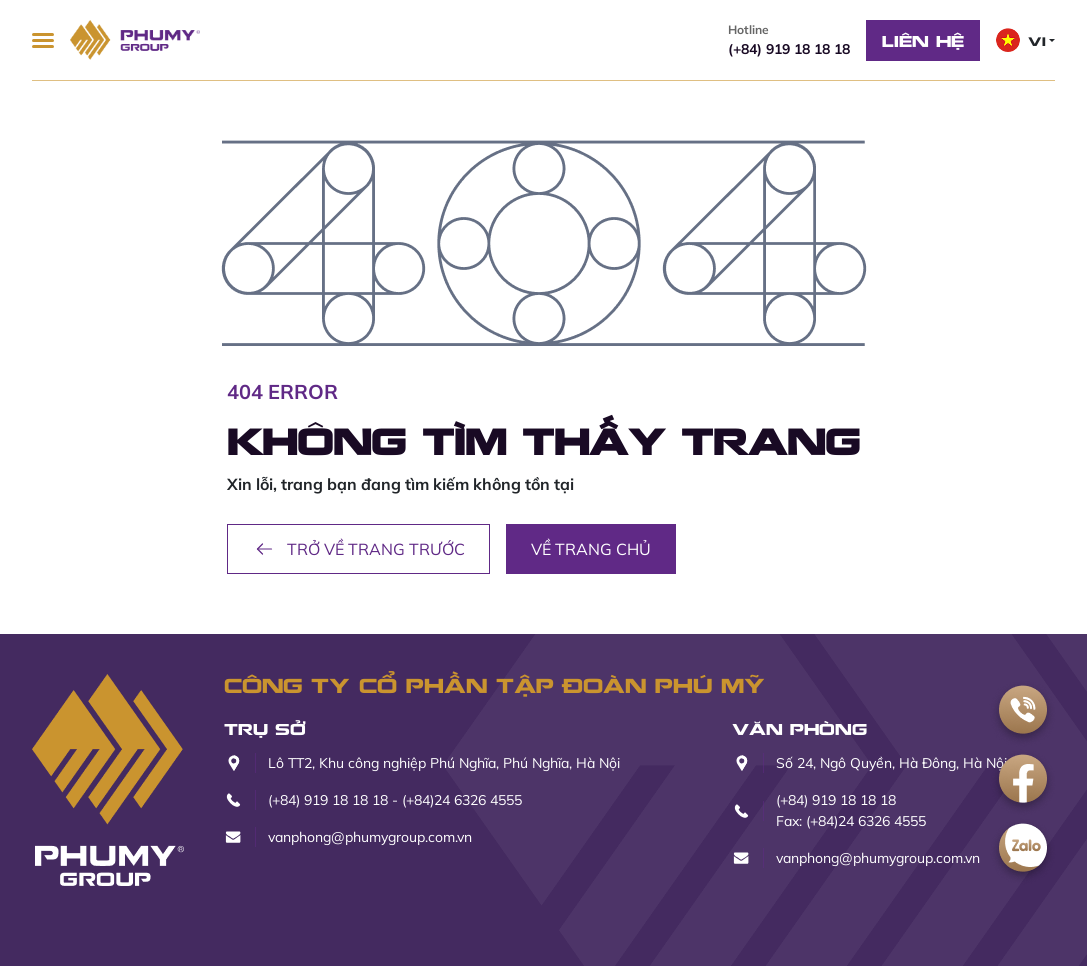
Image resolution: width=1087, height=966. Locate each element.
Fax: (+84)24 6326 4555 (851, 821)
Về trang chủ (591, 549)
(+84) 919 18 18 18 (789, 39)
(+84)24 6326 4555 (462, 800)
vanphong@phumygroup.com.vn (370, 837)
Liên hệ (923, 40)
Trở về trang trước (358, 549)
